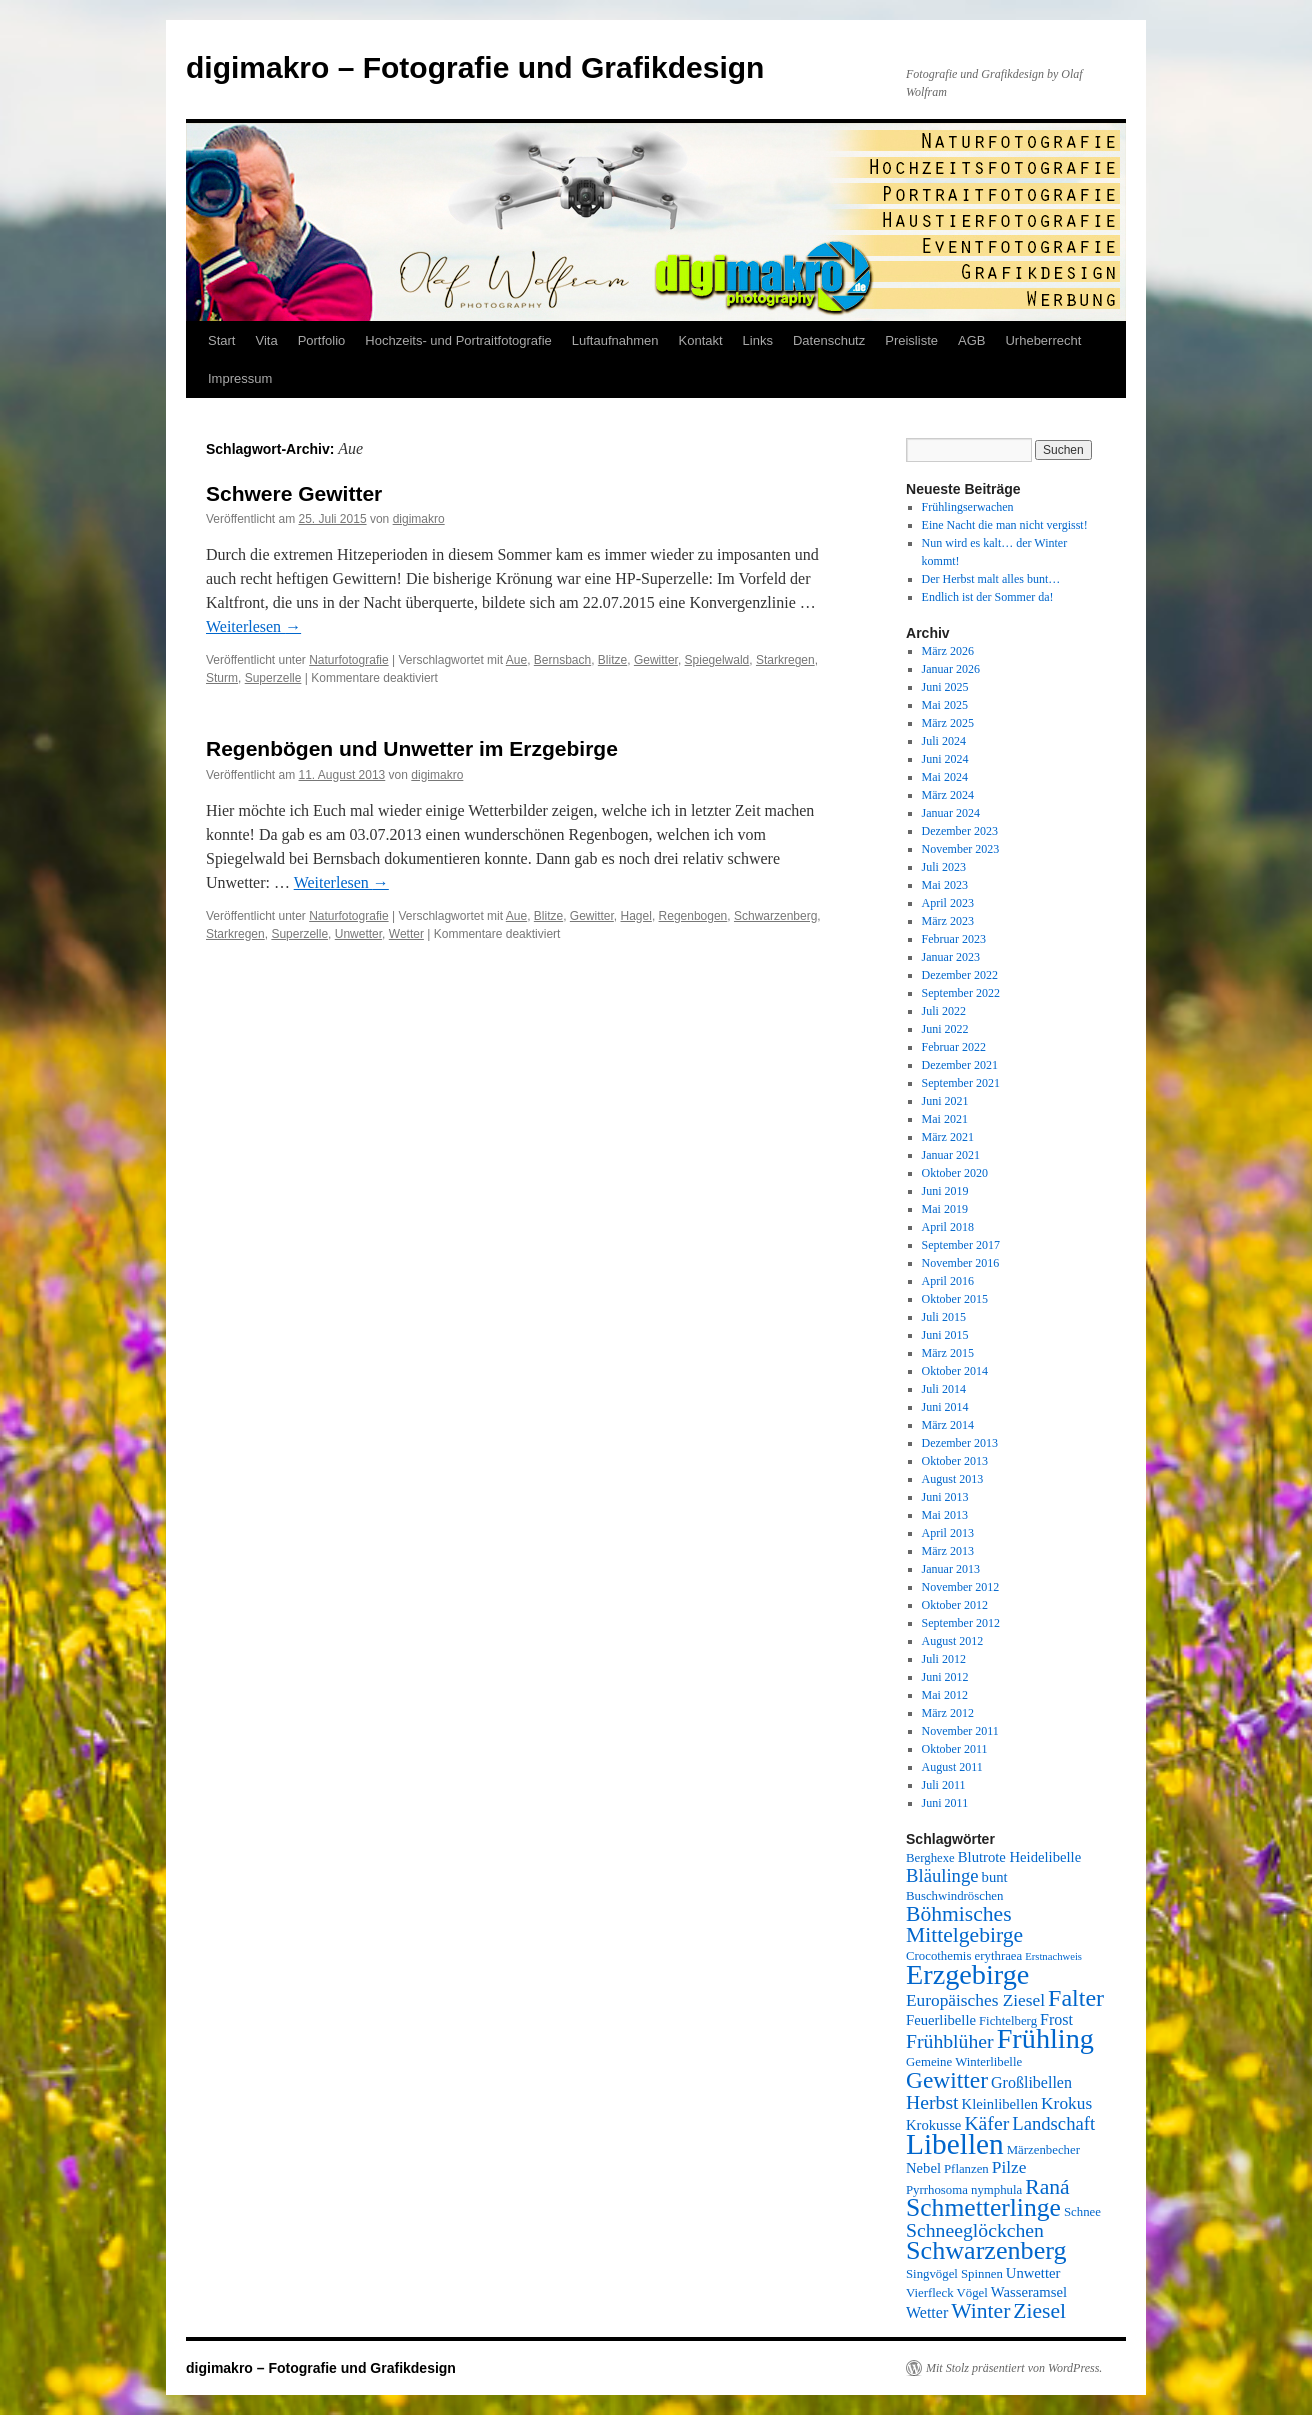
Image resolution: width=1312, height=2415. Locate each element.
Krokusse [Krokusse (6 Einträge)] (933, 2125)
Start (221, 340)
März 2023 (948, 921)
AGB (971, 340)
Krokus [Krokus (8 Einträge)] (1066, 2103)
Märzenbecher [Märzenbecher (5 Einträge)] (1043, 2150)
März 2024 (948, 795)
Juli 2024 (944, 741)
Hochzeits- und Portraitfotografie (458, 340)
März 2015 (948, 1353)
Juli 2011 (944, 1785)
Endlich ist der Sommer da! (988, 597)
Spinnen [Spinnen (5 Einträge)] (982, 2274)
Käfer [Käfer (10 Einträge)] (986, 2123)
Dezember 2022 (960, 975)
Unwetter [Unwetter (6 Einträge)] (1033, 2273)
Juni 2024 (945, 759)
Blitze (612, 660)
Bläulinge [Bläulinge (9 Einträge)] (942, 1875)
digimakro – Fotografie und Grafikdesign (475, 67)
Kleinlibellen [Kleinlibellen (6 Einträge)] (1000, 2104)
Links (758, 340)
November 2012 (961, 1587)
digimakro (419, 519)
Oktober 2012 (955, 1605)
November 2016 (961, 1263)
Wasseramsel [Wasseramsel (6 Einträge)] (1029, 2292)
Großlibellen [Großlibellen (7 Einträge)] (1031, 2082)
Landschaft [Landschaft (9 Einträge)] (1053, 2123)
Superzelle (273, 678)
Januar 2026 (951, 669)
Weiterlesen (253, 626)
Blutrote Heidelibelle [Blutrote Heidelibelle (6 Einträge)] (1019, 1857)
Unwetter (358, 934)
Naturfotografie (348, 660)
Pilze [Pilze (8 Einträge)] (1009, 2167)
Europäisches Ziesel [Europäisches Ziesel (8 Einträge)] (975, 2000)
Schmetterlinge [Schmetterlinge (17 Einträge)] (983, 2207)
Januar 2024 (951, 813)
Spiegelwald (717, 660)
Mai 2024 (945, 777)
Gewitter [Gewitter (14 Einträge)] (947, 2080)
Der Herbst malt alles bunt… (991, 579)
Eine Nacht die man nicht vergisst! (1005, 525)
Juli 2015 (944, 1317)
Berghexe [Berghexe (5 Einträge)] (930, 1858)
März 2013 (948, 1551)
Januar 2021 (951, 1155)
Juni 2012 (945, 1677)
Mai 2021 (945, 1119)
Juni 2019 (945, 1191)
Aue (516, 660)
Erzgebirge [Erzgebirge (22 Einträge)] (967, 1974)
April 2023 (948, 903)
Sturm (222, 678)
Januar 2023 (951, 957)
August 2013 (953, 1479)
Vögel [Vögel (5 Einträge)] (972, 2293)
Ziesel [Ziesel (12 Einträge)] (1039, 2311)
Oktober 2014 (955, 1371)
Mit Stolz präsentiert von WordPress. (1014, 2368)
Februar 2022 (954, 1047)
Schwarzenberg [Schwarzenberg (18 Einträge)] (986, 2250)
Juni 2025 (945, 687)
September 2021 (961, 1083)
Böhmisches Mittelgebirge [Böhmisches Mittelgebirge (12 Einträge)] (964, 1924)
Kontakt (701, 340)
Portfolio (322, 340)
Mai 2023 (945, 885)
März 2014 (948, 1425)
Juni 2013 (945, 1497)
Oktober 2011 (955, 1749)
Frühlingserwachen (968, 507)
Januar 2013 (951, 1569)
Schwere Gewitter (294, 493)
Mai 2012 (945, 1695)
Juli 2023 (944, 867)
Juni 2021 (945, 1101)
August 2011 (952, 1767)
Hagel (636, 916)
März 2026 (948, 651)
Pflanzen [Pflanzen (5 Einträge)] (966, 2169)
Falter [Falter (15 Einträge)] (1076, 1998)
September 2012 (961, 1623)
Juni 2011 (945, 1803)
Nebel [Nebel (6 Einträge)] (923, 2168)
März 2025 (948, 723)
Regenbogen (693, 916)
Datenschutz (829, 340)
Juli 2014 (944, 1389)
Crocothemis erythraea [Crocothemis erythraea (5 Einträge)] (964, 1956)
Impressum (240, 378)
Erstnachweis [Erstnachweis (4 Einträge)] (1053, 1956)
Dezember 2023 (960, 831)
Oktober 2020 (955, 1173)
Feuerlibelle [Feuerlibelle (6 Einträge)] (941, 2020)
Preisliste (911, 340)
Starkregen (785, 660)
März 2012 (948, 1713)
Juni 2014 (945, 1407)
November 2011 (960, 1731)
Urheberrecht (1043, 340)
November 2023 (961, 849)
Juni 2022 (945, 1029)
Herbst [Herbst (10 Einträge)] (932, 2102)
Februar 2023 (954, 939)
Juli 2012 (944, 1659)
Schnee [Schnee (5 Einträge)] (1082, 2212)
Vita (266, 340)
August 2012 (953, 1641)
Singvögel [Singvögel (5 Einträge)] (932, 2274)
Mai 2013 (945, 1515)
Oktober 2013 (955, 1461)
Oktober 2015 (955, 1299)
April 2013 (948, 1533)
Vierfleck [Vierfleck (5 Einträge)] (930, 2293)
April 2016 (948, 1281)
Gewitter (656, 660)
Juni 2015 (945, 1335)
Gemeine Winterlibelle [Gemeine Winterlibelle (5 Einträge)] (964, 2062)
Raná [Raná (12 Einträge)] (1047, 2187)
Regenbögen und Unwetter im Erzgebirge (412, 748)
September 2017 (961, 1245)
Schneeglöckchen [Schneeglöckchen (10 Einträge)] (975, 2230)
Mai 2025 (945, 705)
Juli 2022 (944, 1011)
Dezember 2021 (960, 1065)
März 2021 (948, 1137)
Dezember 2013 (960, 1443)
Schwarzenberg (775, 916)
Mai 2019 (945, 1209)
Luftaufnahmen (615, 340)
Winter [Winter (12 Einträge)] (980, 2311)
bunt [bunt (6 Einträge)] (995, 1877)
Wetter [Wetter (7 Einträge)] (927, 2312)
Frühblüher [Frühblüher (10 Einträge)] (950, 2041)
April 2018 (948, 1227)
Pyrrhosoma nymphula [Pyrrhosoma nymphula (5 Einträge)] (964, 2190)
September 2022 (961, 993)
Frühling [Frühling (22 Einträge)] (1045, 2038)
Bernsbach (562, 660)
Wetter (406, 934)
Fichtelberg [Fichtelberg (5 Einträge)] (1008, 2021)
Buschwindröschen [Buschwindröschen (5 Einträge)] (954, 1896)
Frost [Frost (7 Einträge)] (1056, 2019)
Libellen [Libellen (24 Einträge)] (955, 2144)
